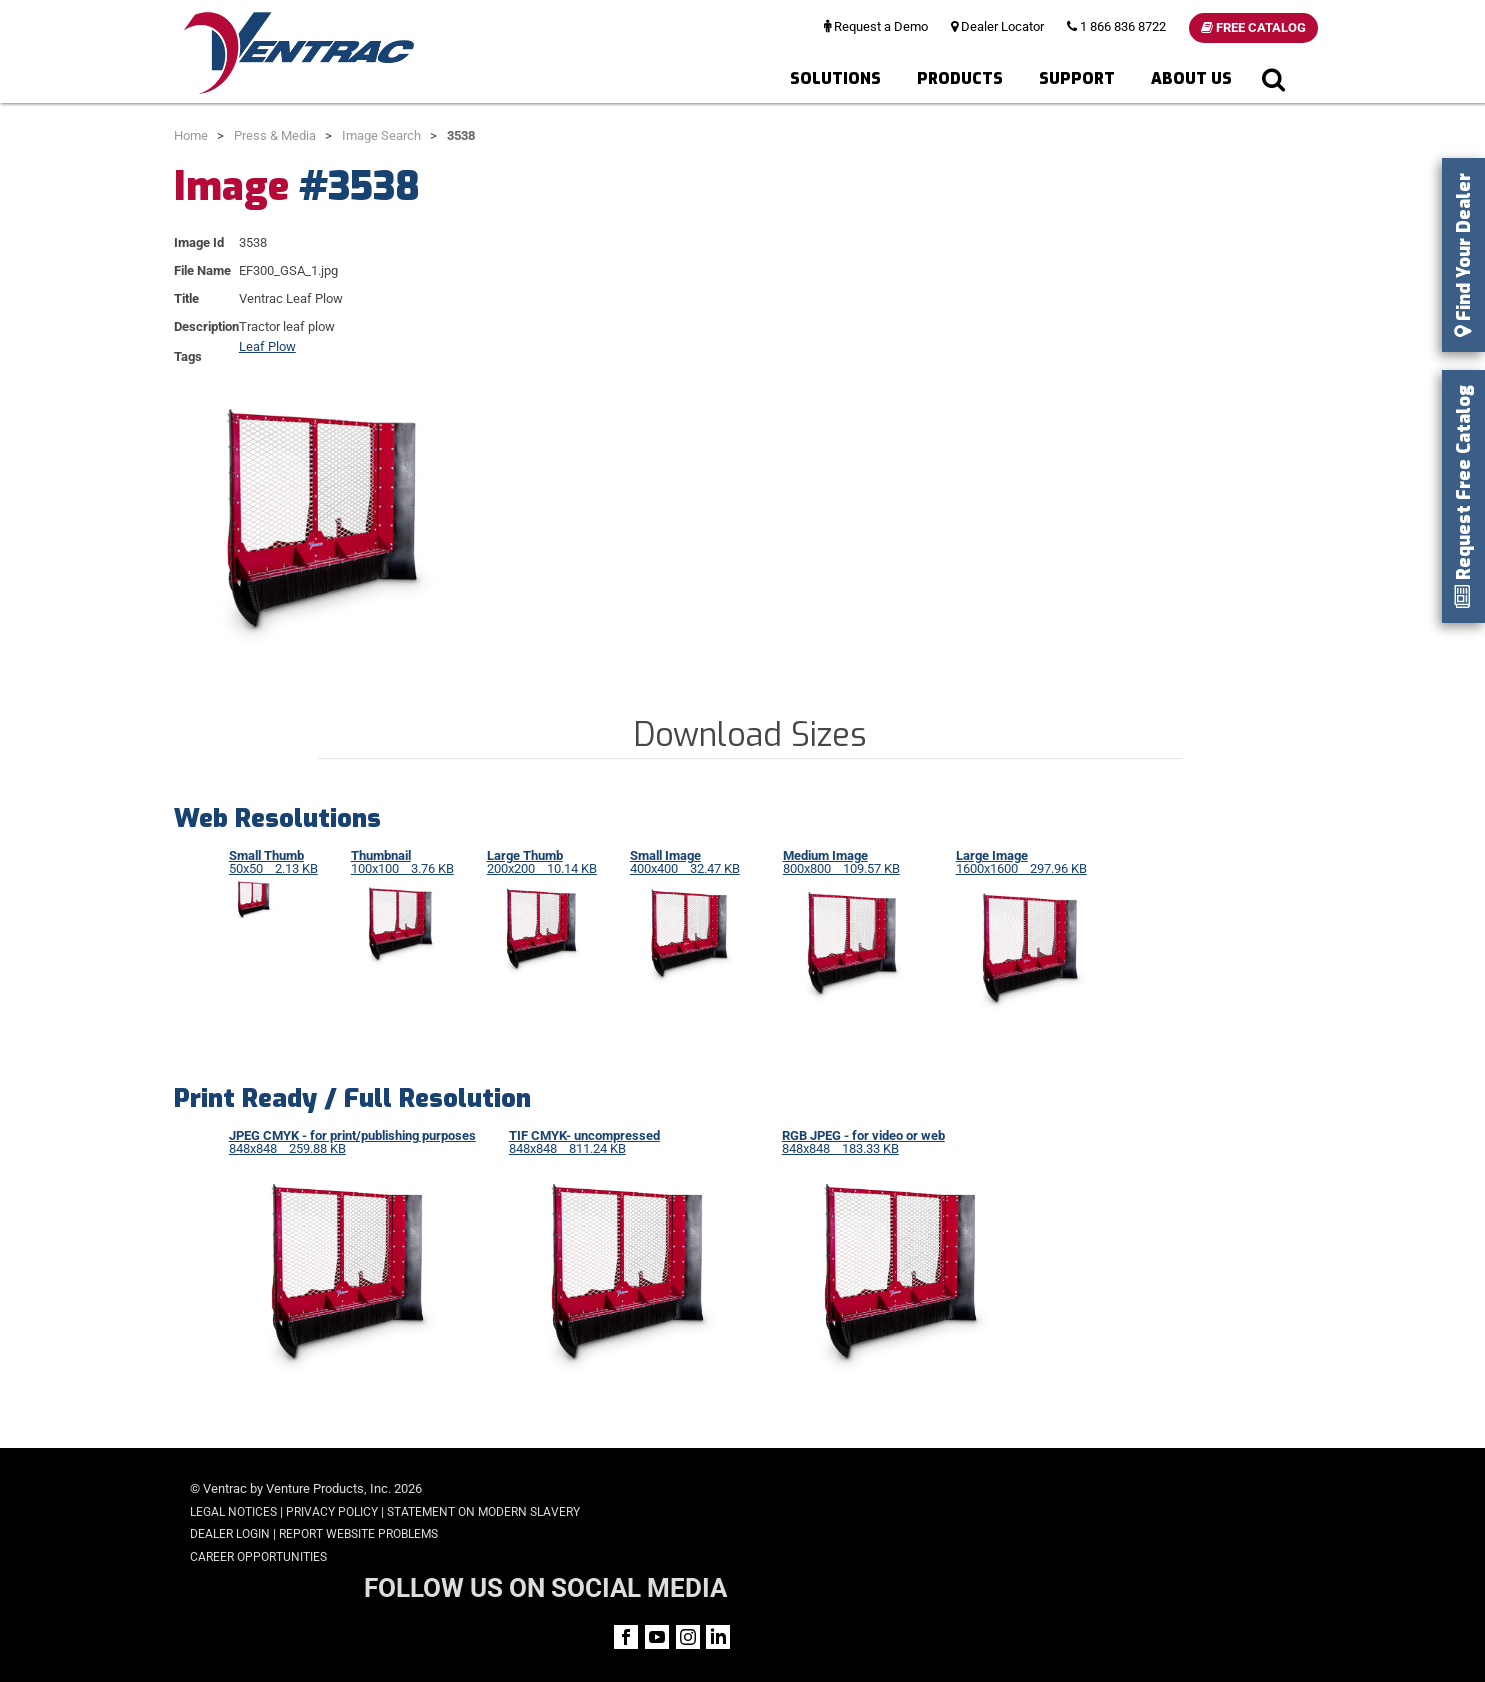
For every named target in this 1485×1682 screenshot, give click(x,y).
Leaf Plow (267, 346)
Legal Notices (233, 1512)
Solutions (835, 78)
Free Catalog (1253, 27)
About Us (1191, 78)
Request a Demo (876, 26)
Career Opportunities (258, 1557)
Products (960, 78)
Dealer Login (230, 1534)
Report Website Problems (358, 1534)
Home (191, 135)
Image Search (381, 135)
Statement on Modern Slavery (483, 1512)
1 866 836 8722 (1116, 26)
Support (1077, 78)
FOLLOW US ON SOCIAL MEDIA (1143, 1490)
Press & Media (275, 135)
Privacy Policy (332, 1512)
